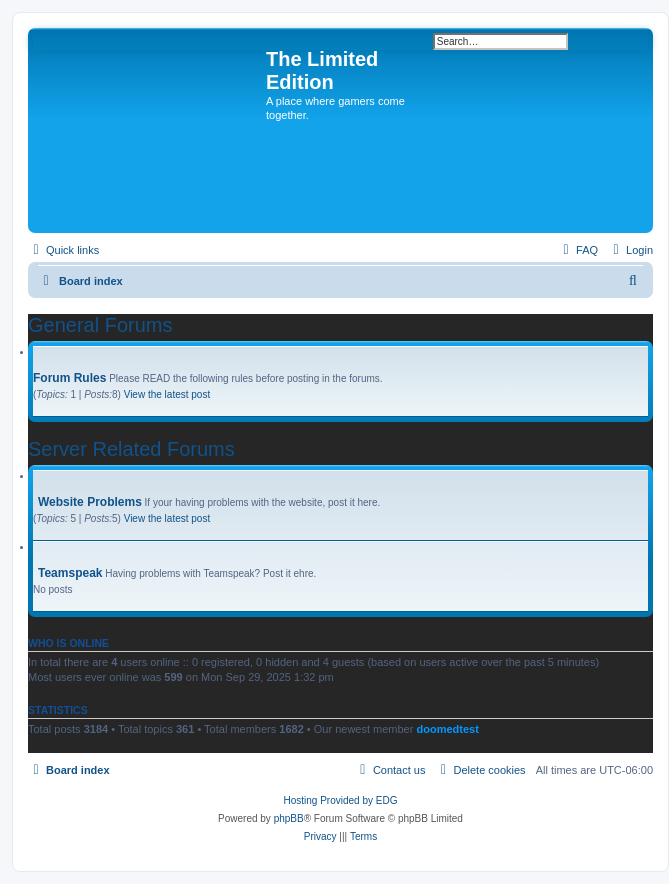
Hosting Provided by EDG (341, 800)
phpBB (289, 818)
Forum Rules (69, 378)
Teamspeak (70, 573)
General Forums (100, 325)
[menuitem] (630, 250)
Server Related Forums (131, 449)
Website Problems (90, 502)
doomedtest (447, 729)
